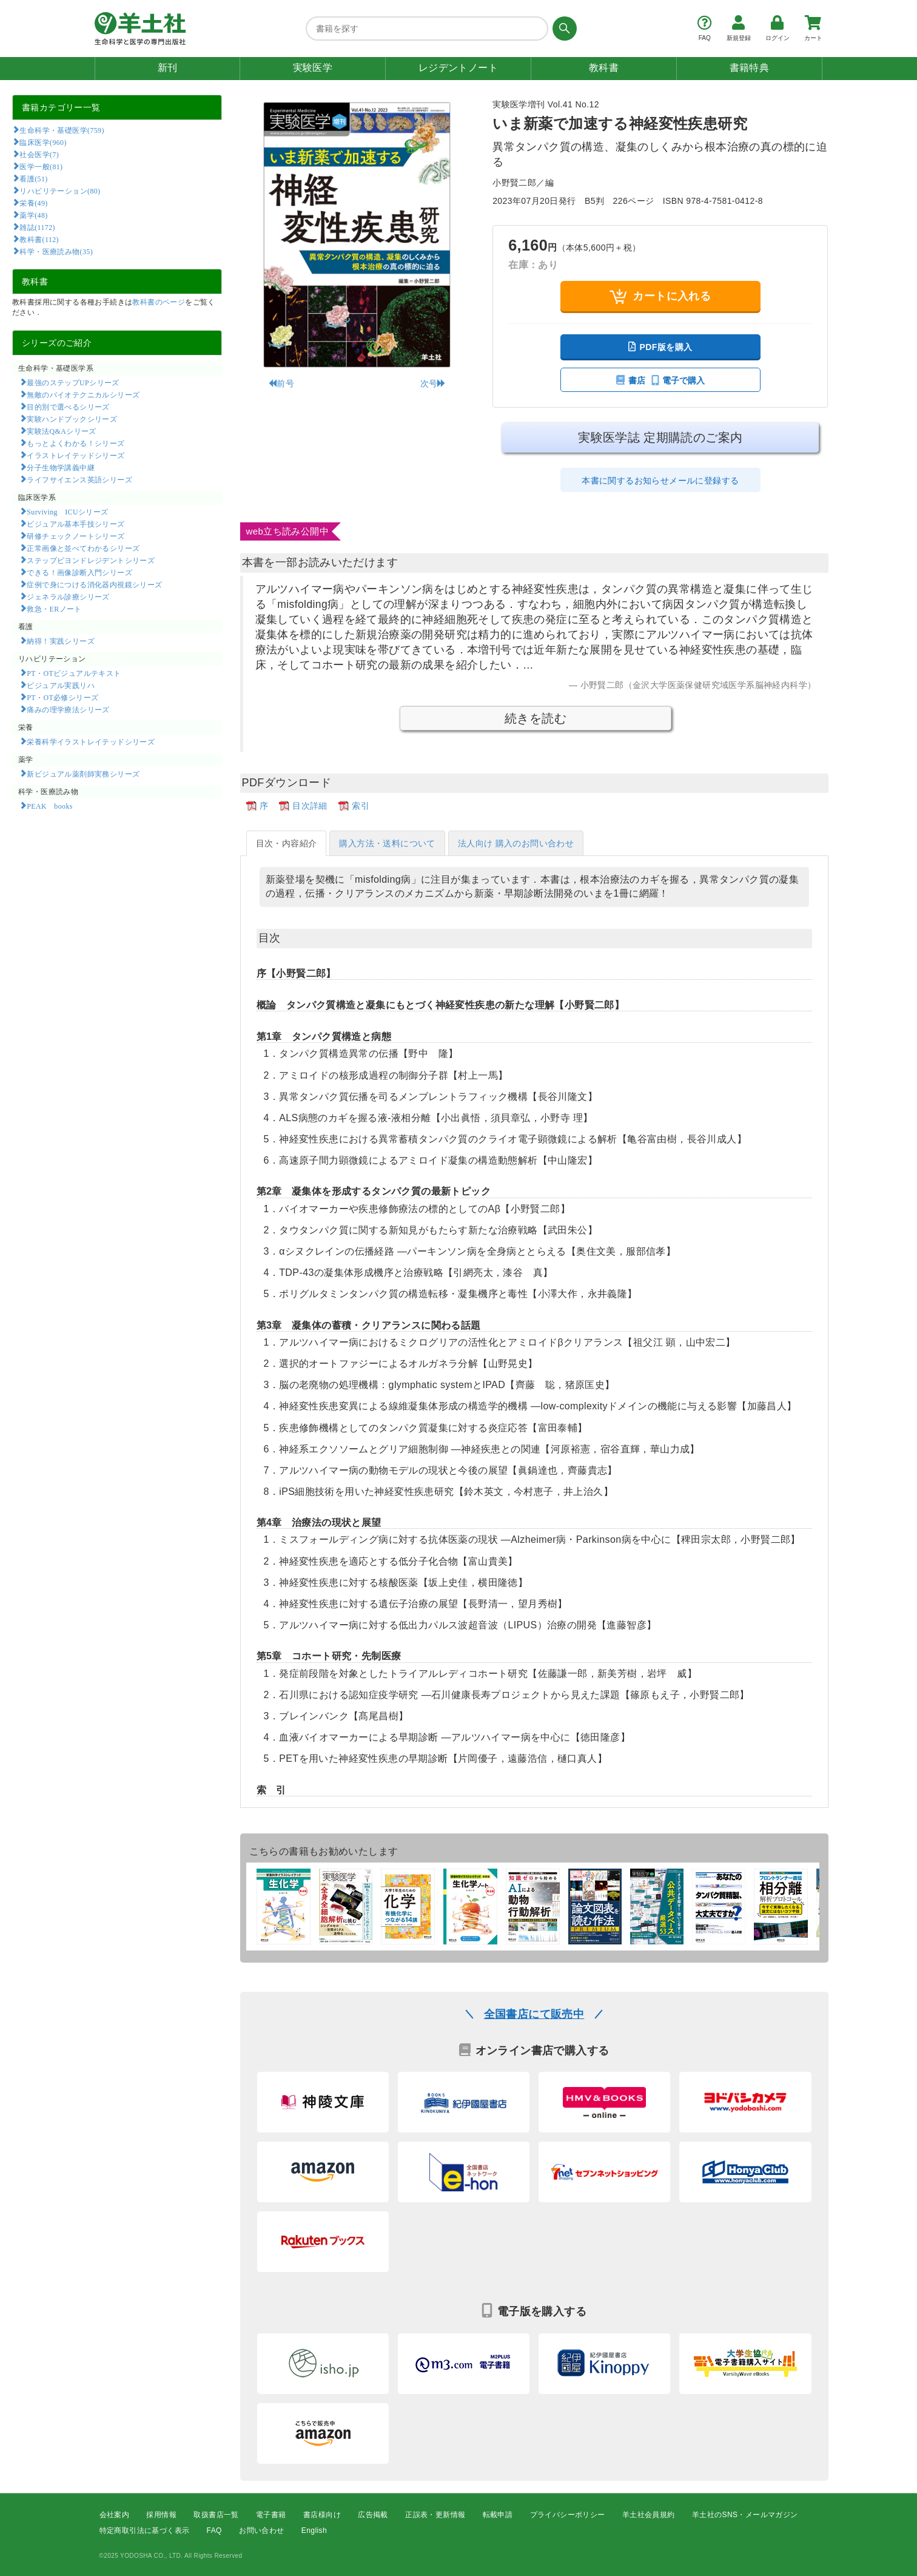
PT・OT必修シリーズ (62, 697)
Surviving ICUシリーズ (67, 511)
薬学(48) (33, 214)
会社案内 (114, 2514)
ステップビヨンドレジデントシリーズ (91, 560)
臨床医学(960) (42, 142)
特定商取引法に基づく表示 (144, 2531)
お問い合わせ (261, 2531)
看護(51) (33, 178)
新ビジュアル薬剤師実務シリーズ (83, 773)
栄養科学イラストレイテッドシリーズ (91, 741)
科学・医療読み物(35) (56, 251)
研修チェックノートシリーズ (75, 535)
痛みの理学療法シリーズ (68, 709)
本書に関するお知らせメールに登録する (660, 480)
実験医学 (313, 67)
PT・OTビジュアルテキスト (74, 672)
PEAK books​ (49, 805)
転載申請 (498, 2514)
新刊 (168, 67)
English (314, 2531)
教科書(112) (39, 239)
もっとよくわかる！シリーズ (75, 443)
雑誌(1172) (37, 227)
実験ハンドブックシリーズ (72, 418)
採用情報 (161, 2514)
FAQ (214, 2531)
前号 (281, 383)
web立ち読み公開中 (287, 531)
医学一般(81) (40, 166)
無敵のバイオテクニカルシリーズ (83, 394)
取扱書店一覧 (215, 2514)
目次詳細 (310, 806)
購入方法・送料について (387, 843)
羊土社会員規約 (648, 2514)
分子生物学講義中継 (61, 467)
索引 (360, 806)
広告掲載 (373, 2514)
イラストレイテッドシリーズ (75, 455)
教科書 (604, 67)
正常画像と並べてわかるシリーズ (83, 547)
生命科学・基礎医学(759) (61, 129)
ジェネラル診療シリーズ (68, 596)
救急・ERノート (54, 608)
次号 (433, 383)
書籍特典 (750, 67)
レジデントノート (458, 67)
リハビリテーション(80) (59, 190)
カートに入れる (660, 296)
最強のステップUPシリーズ (73, 382)
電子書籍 (271, 2514)
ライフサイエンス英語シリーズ (79, 479)
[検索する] (562, 28)
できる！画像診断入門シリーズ (79, 572)
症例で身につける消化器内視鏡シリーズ (94, 584)
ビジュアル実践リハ (61, 685)
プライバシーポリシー (567, 2514)
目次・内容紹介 (286, 843)
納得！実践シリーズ (61, 640)
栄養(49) (33, 202)
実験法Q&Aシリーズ (61, 430)
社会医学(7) (39, 154)
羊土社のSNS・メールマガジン (745, 2514)
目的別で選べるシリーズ (68, 406)
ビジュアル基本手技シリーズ (75, 523)
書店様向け (322, 2514)
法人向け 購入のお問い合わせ (516, 843)
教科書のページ (158, 302)
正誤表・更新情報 (435, 2514)
